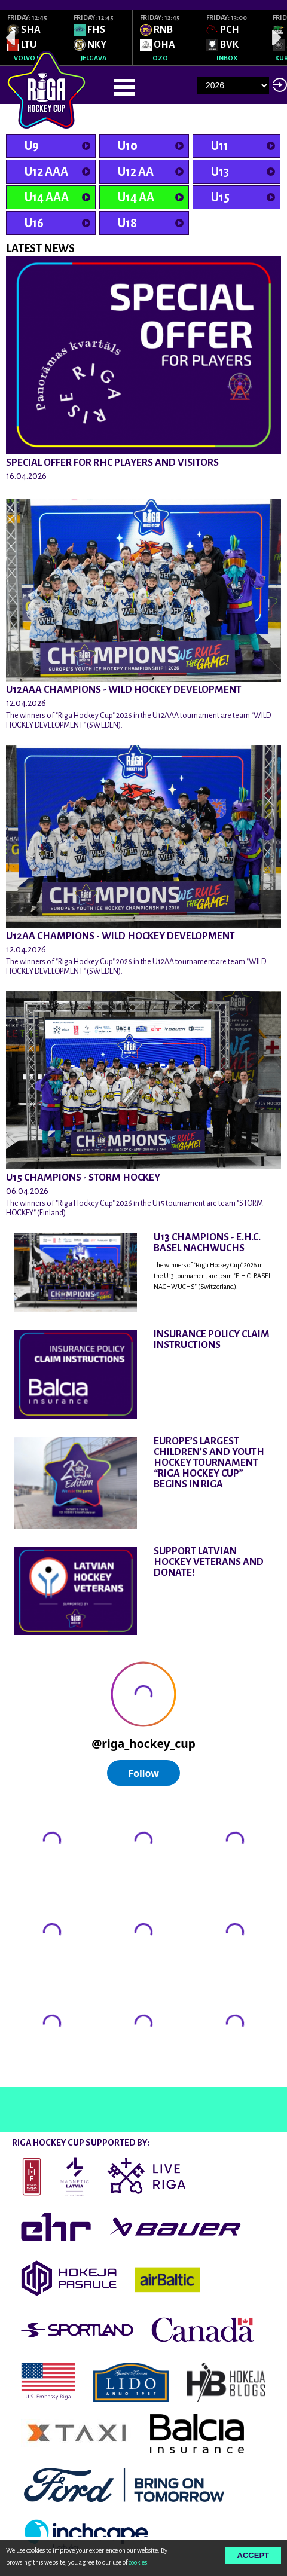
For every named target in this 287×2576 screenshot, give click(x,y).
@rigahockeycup (37, 2076)
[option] (33, 38)
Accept (253, 2555)
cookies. (139, 2562)
